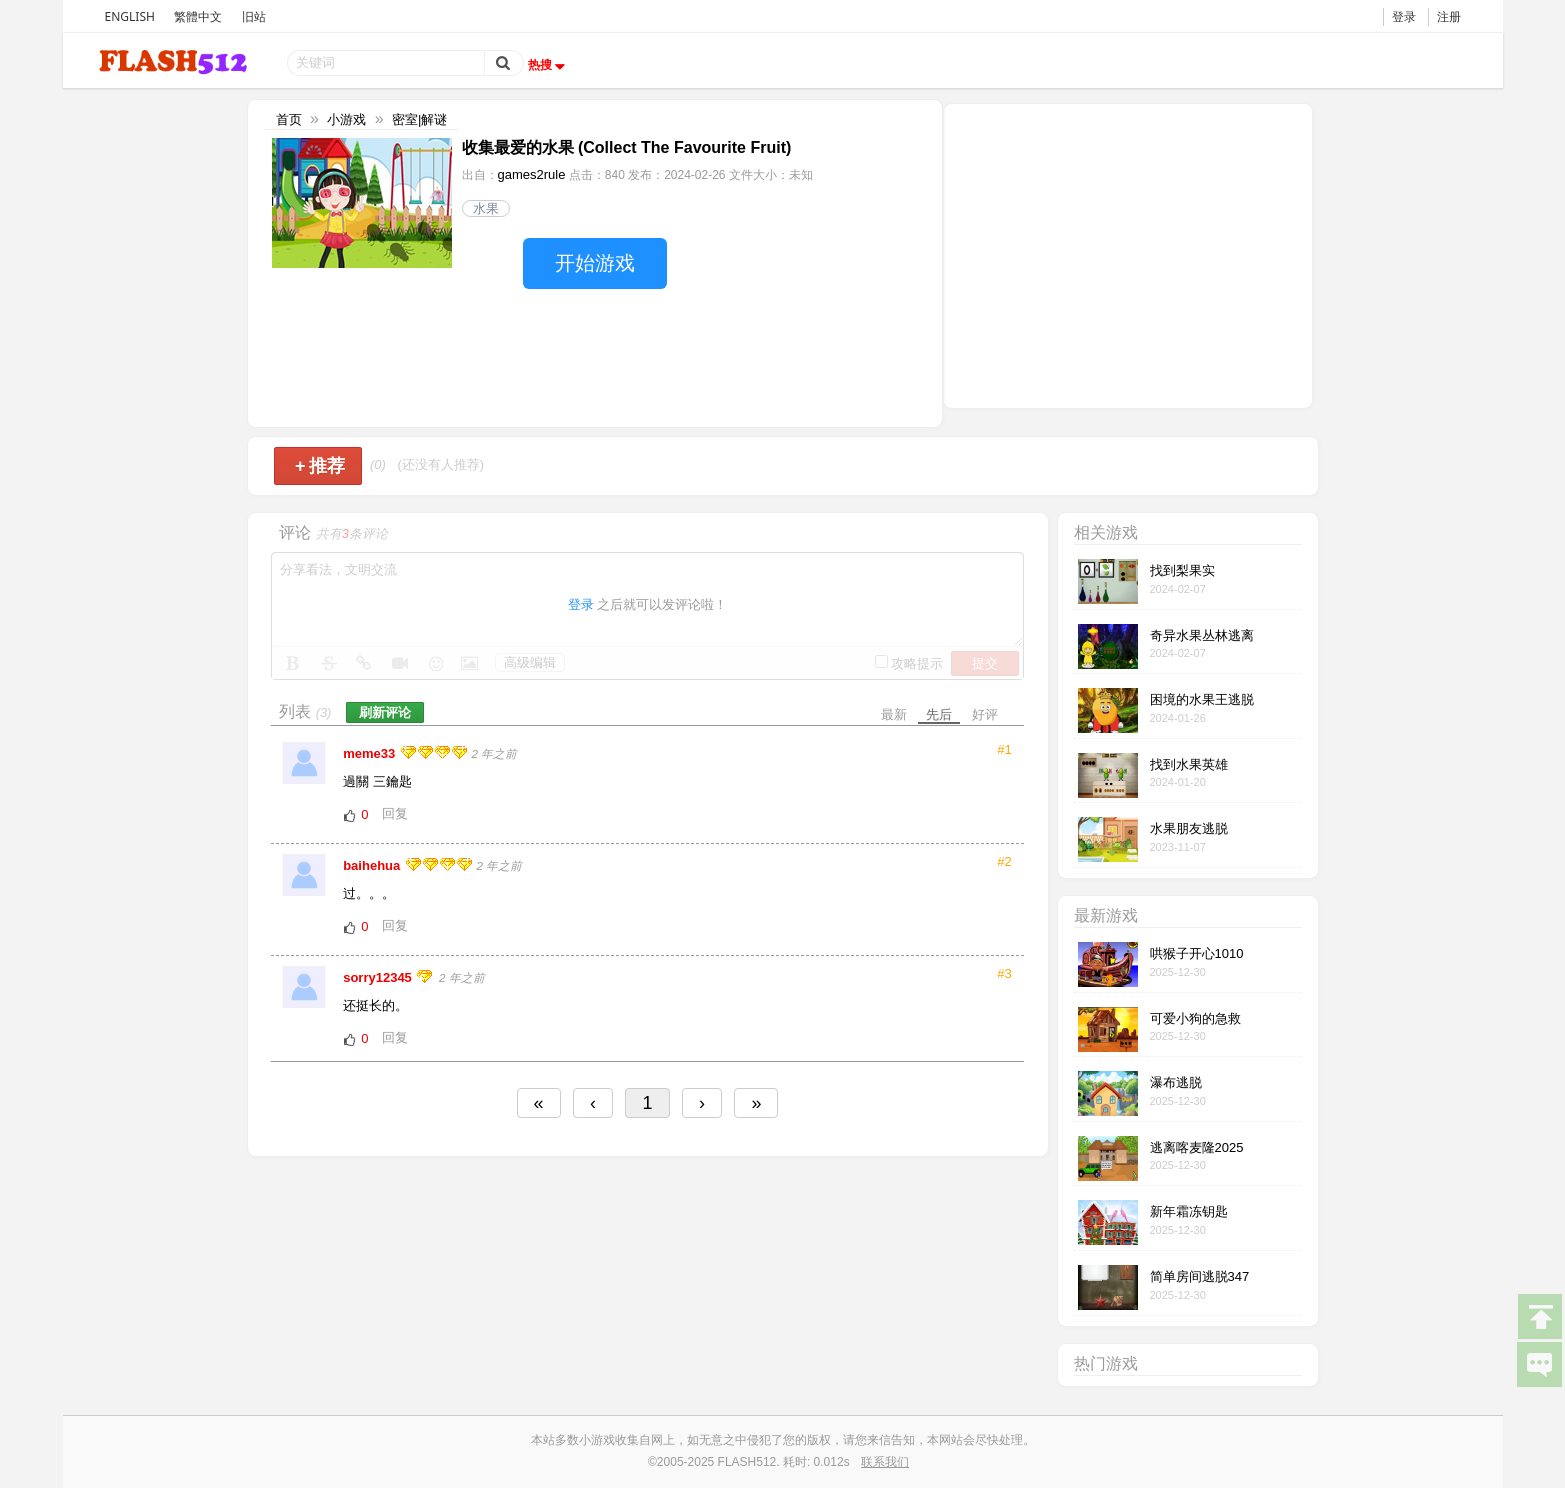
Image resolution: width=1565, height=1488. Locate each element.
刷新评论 (385, 712)
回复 (395, 813)
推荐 (320, 466)
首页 (289, 119)
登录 (1404, 16)
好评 (985, 714)
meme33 (371, 753)
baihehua (373, 865)
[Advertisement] (1128, 254)
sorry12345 (379, 977)
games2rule (532, 174)
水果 (486, 208)
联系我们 (885, 1462)
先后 (939, 714)
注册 (1449, 16)
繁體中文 (198, 16)
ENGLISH (130, 16)
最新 (894, 714)
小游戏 (346, 119)
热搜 (549, 65)
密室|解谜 (419, 119)
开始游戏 (595, 263)
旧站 (254, 16)
